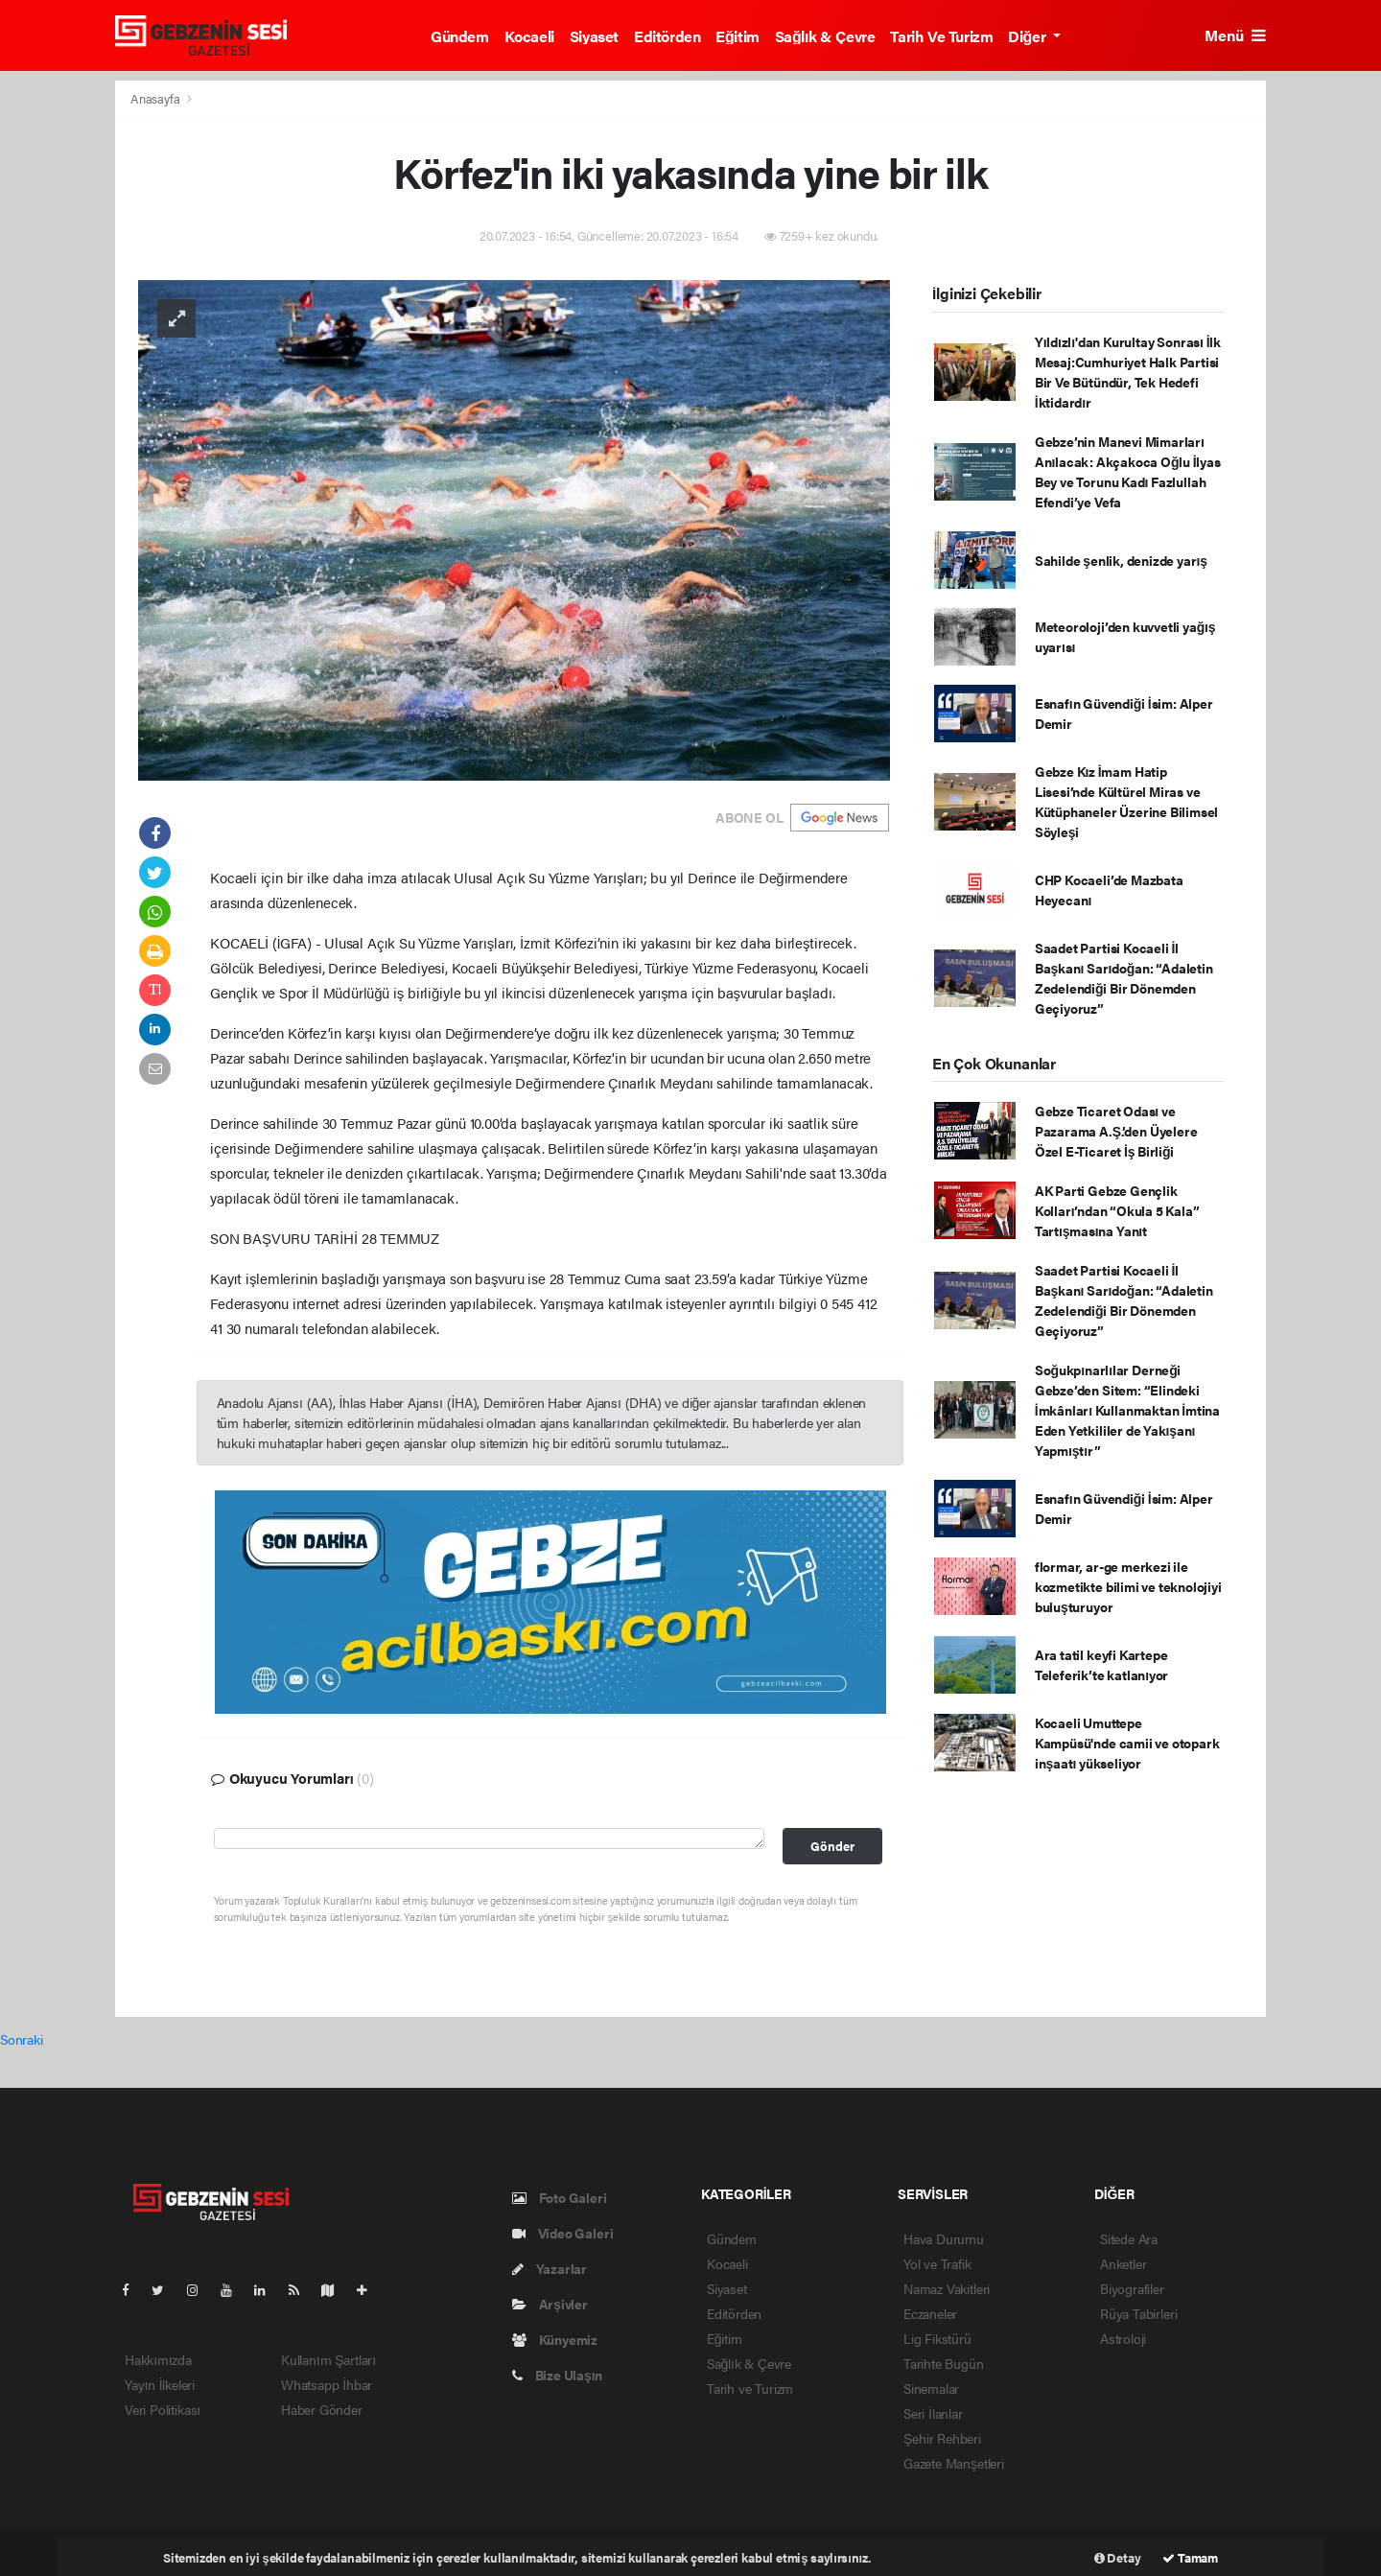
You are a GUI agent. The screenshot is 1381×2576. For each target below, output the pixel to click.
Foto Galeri (559, 2197)
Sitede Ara (1129, 2238)
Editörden (667, 36)
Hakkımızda (158, 2359)
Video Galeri (562, 2232)
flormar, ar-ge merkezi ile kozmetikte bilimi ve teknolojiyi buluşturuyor (1128, 1586)
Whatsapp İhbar (326, 2384)
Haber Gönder (322, 2409)
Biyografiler (1132, 2288)
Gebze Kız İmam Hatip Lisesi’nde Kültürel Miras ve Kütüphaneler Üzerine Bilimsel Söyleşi (1126, 801)
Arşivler (550, 2303)
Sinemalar (931, 2388)
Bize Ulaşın (557, 2374)
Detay (1117, 2557)
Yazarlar (549, 2268)
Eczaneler (930, 2313)
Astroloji (1123, 2338)
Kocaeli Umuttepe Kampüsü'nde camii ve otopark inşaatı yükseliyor (1127, 1742)
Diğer (1028, 36)
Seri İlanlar (933, 2413)
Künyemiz (554, 2339)
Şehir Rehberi (942, 2437)
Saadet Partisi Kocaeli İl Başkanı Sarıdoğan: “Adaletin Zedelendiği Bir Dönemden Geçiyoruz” (1124, 978)
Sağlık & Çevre (825, 36)
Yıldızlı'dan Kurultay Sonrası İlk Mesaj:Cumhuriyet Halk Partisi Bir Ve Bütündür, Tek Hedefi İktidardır (1128, 371)
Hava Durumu (943, 2238)
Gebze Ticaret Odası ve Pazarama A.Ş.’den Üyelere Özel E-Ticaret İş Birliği (1116, 1130)
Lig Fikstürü (937, 2338)
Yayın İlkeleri (160, 2384)
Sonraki (21, 2039)
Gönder (832, 1846)
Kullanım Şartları (328, 2359)
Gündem (460, 36)
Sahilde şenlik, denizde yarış (1121, 560)
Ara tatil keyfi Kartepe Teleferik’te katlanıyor (1101, 1664)
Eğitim (737, 36)
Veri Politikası (162, 2409)
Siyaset (594, 36)
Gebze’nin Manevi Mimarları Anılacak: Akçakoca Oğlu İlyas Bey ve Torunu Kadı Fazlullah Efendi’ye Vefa (1128, 471)
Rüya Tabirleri (1138, 2313)
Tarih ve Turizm (941, 36)
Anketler (1123, 2263)
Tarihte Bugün (943, 2363)
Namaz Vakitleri (946, 2288)
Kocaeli (529, 36)
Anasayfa (156, 98)
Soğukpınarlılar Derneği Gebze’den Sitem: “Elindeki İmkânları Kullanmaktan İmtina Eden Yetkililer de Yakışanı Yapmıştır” (1127, 1410)
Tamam (1190, 2557)
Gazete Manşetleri (953, 2462)
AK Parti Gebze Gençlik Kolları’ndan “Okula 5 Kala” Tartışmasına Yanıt (1117, 1210)
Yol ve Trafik (937, 2263)
